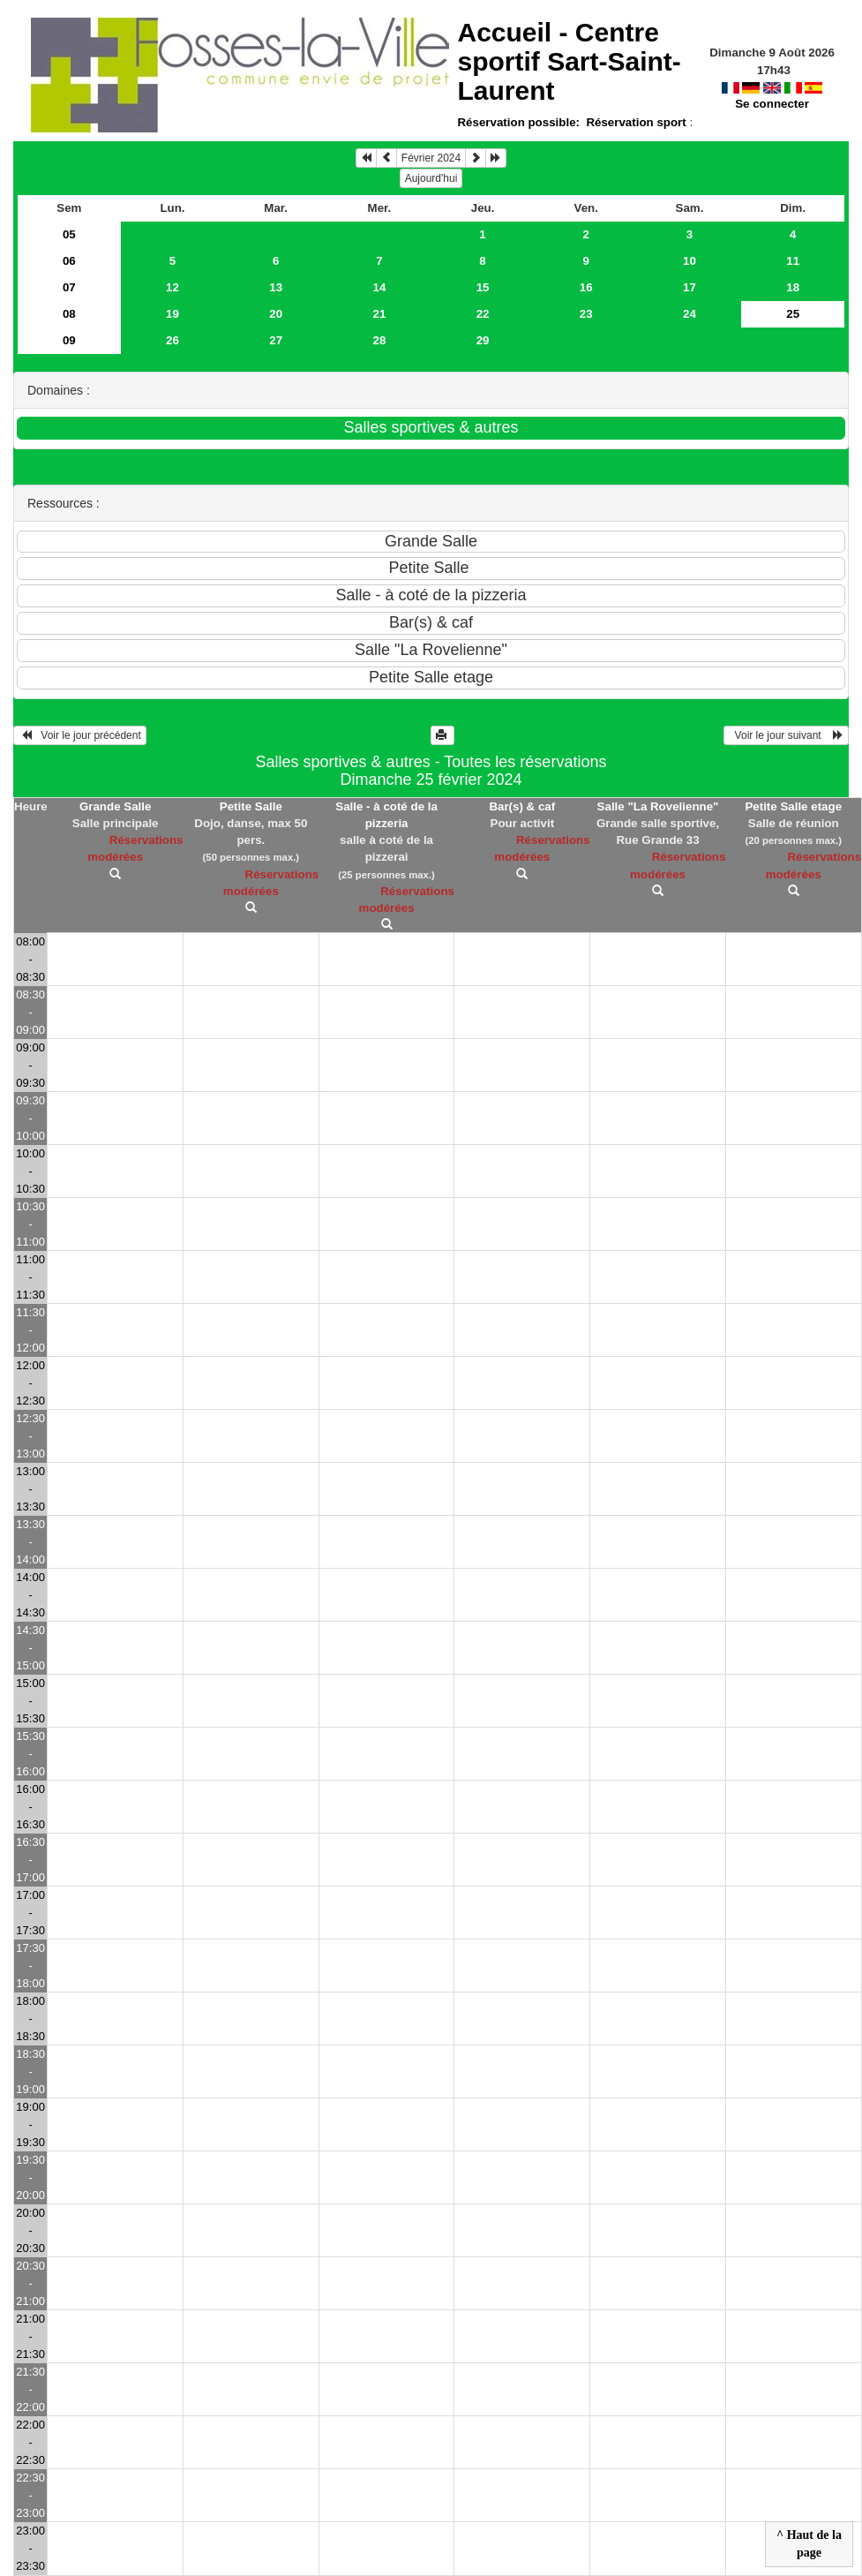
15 (483, 287)
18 (792, 287)
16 (586, 287)
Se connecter (772, 103)
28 (379, 340)
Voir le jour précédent (80, 735)
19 (172, 313)
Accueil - (568, 61)
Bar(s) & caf (522, 806)
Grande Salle (115, 806)
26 (172, 340)
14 (379, 287)
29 (483, 340)
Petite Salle (251, 806)
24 (689, 313)
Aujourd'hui (431, 178)
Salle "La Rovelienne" (658, 806)
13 (275, 287)
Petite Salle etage (793, 806)
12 (172, 287)
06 (69, 260)
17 (689, 287)
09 (69, 340)
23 (586, 313)
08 (69, 313)
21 (379, 313)
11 (792, 260)
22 (483, 313)
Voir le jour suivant (786, 735)
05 (69, 234)
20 (275, 313)
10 (689, 260)
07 (69, 287)
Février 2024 (431, 158)
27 (275, 340)
